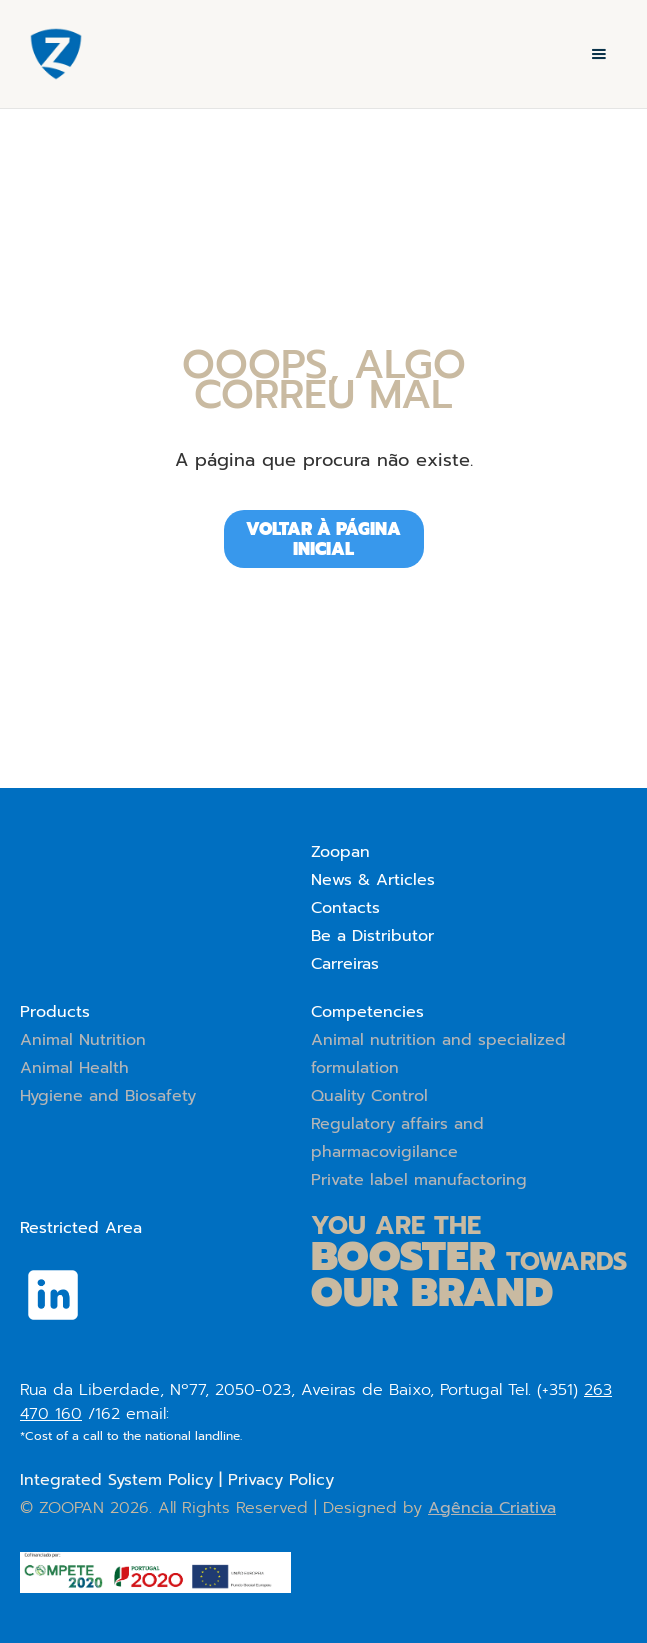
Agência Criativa (492, 1508)
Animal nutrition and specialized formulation (438, 1054)
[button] (599, 54)
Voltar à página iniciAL (323, 539)
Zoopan (340, 852)
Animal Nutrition (83, 1040)
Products (55, 1012)
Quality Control (369, 1096)
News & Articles (373, 880)
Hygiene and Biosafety (108, 1096)
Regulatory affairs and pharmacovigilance (397, 1138)
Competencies (367, 1012)
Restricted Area (81, 1228)
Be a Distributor (372, 936)
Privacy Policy (281, 1480)
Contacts (345, 908)
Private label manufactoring (419, 1180)
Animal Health (74, 1068)
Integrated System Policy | (124, 1480)
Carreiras (345, 964)
